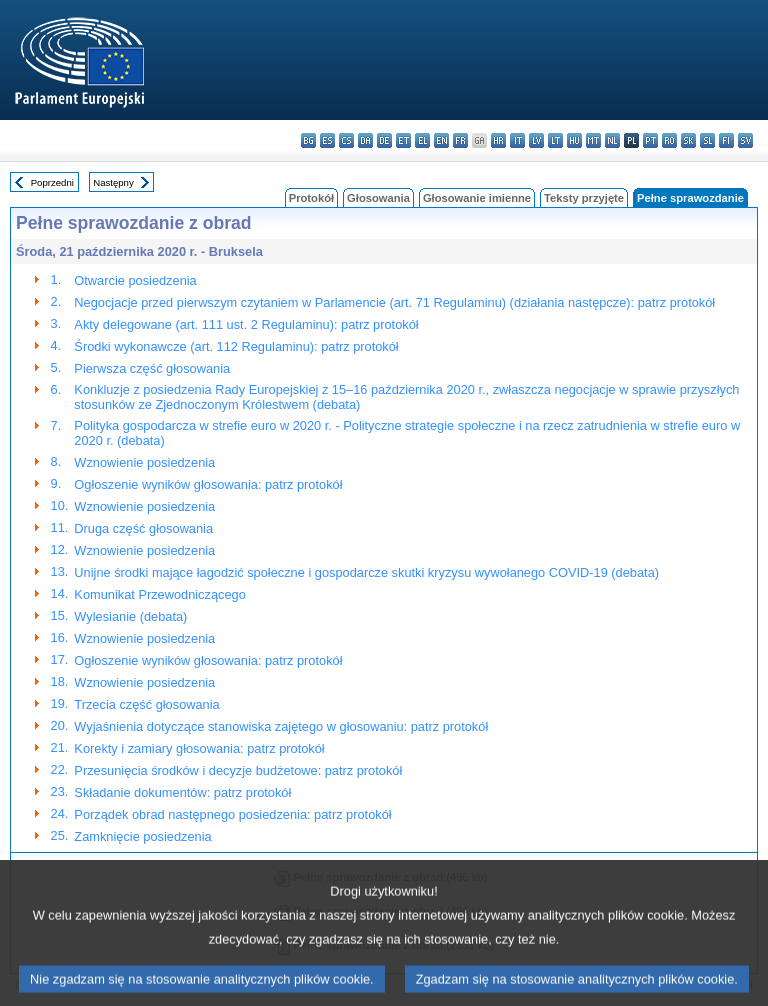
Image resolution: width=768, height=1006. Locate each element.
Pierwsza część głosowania (152, 368)
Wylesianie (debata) (130, 616)
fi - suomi (726, 140)
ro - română (669, 140)
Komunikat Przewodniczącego (159, 594)
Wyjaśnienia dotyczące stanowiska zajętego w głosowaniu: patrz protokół (281, 726)
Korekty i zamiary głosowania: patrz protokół (199, 748)
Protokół (311, 198)
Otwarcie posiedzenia (135, 280)
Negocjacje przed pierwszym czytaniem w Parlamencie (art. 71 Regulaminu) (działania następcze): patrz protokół (394, 302)
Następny (113, 182)
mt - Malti (593, 140)
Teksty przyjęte (584, 198)
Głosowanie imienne (477, 198)
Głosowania (378, 198)
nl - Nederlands (612, 140)
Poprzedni (52, 182)
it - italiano (517, 140)
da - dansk (365, 140)
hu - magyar (574, 140)
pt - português (650, 140)
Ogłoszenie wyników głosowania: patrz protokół (208, 484)
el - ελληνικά (422, 140)
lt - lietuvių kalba (555, 140)
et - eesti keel (403, 140)
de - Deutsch (384, 140)
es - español (327, 140)
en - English (441, 140)
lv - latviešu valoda (536, 140)
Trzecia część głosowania (146, 704)
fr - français (460, 140)
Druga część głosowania (143, 528)
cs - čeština (346, 140)
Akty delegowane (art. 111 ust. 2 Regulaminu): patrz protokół (246, 324)
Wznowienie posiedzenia (144, 462)
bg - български (308, 140)
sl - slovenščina (707, 140)
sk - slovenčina (688, 140)
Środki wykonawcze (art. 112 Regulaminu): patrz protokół (236, 346)
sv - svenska (745, 140)
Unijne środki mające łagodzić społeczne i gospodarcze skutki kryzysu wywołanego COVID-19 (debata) (366, 572)
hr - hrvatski (498, 140)
